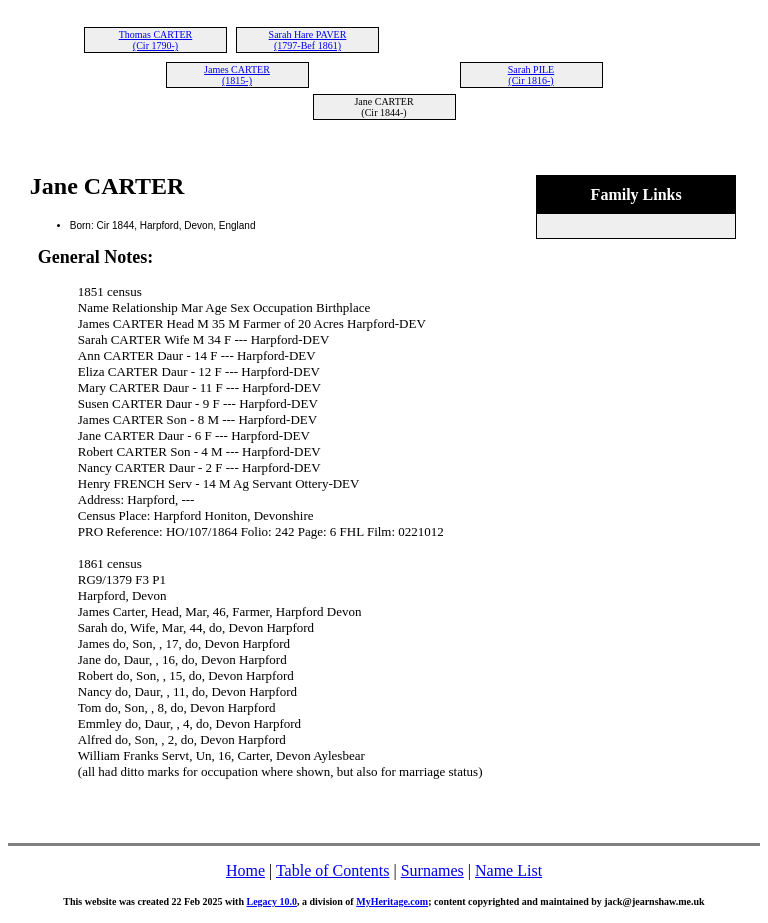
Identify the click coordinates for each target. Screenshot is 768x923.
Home (245, 870)
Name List (508, 870)
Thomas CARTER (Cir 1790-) (156, 40)
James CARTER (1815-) (237, 75)
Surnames (432, 870)
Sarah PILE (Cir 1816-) (531, 75)
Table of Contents (333, 870)
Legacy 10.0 (271, 901)
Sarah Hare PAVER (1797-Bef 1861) (308, 40)
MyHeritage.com (392, 901)
